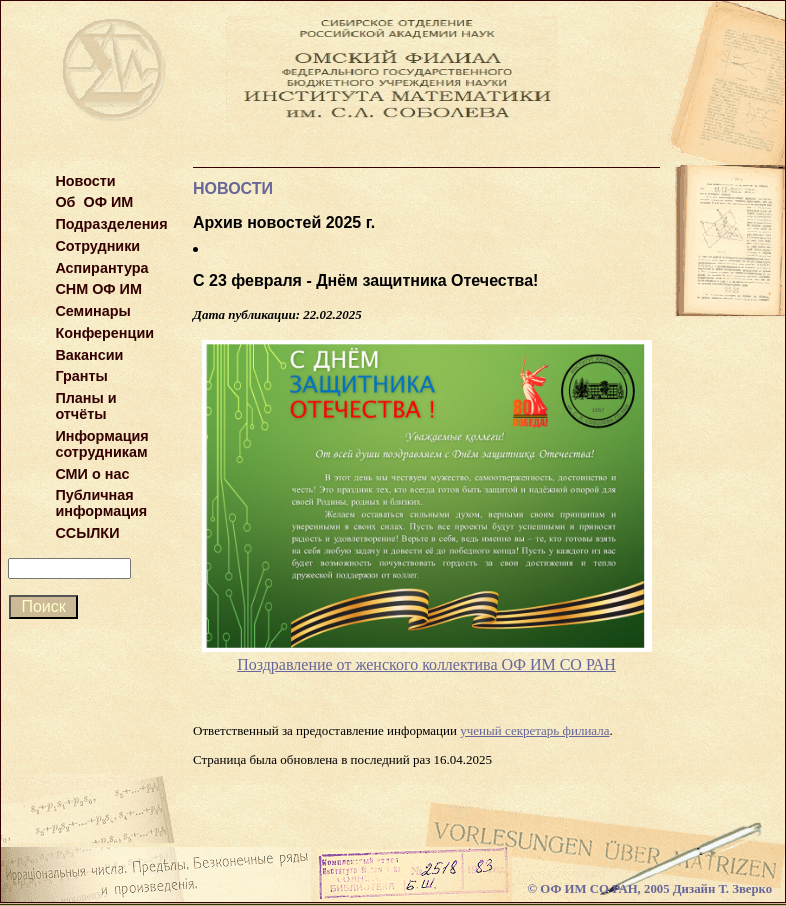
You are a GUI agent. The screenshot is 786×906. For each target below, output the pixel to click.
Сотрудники (97, 246)
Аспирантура (101, 268)
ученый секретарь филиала (534, 730)
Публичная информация (101, 503)
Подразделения (111, 224)
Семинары (92, 311)
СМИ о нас (92, 474)
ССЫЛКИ (87, 533)
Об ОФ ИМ (94, 202)
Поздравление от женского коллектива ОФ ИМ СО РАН (426, 664)
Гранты (81, 376)
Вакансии (89, 355)
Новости (85, 181)
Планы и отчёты (85, 406)
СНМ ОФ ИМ (98, 289)
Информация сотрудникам (101, 444)
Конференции (104, 333)
